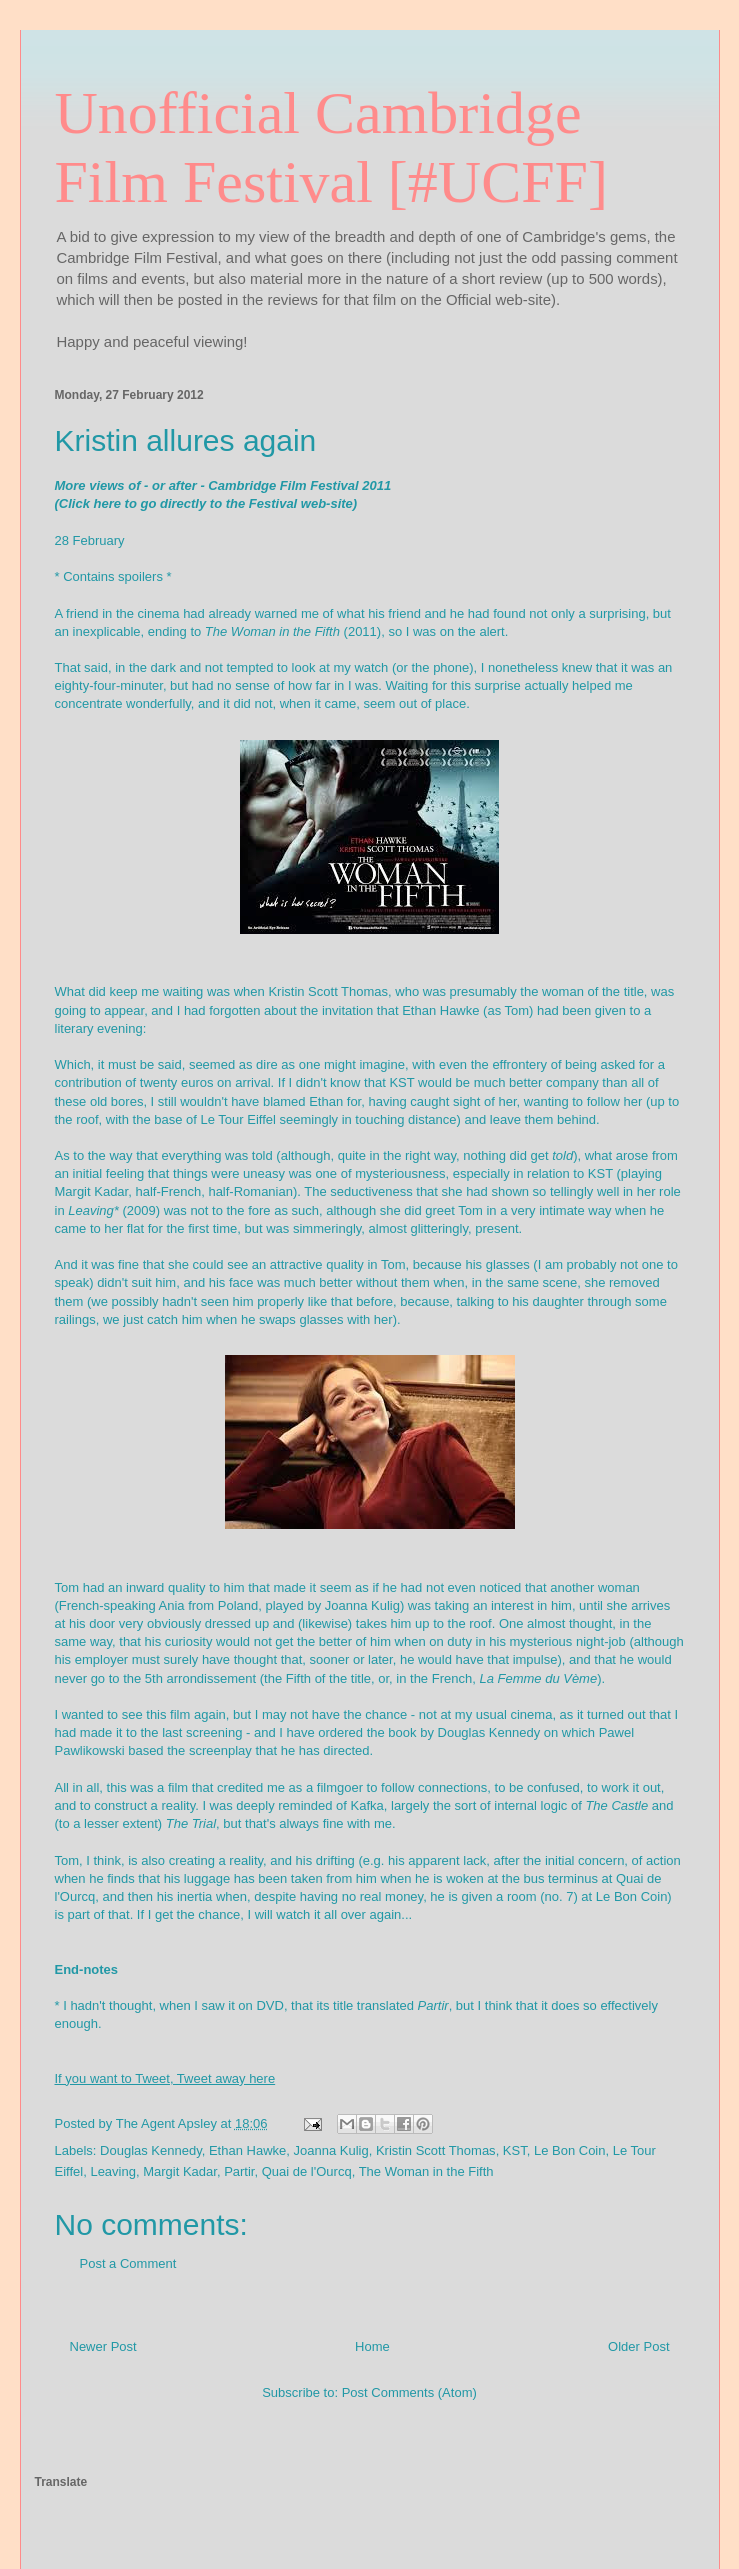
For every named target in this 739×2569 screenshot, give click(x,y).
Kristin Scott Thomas (436, 2150)
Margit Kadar (180, 2171)
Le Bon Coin (570, 2150)
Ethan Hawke (247, 2150)
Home (372, 2346)
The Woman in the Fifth (426, 2171)
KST (515, 2150)
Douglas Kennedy (151, 2150)
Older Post (638, 2346)
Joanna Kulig (331, 2150)
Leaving (113, 2171)
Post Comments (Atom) (409, 2392)
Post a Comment (128, 2263)
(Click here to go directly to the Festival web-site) (206, 503)
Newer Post (103, 2346)
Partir (239, 2171)
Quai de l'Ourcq (307, 2171)
